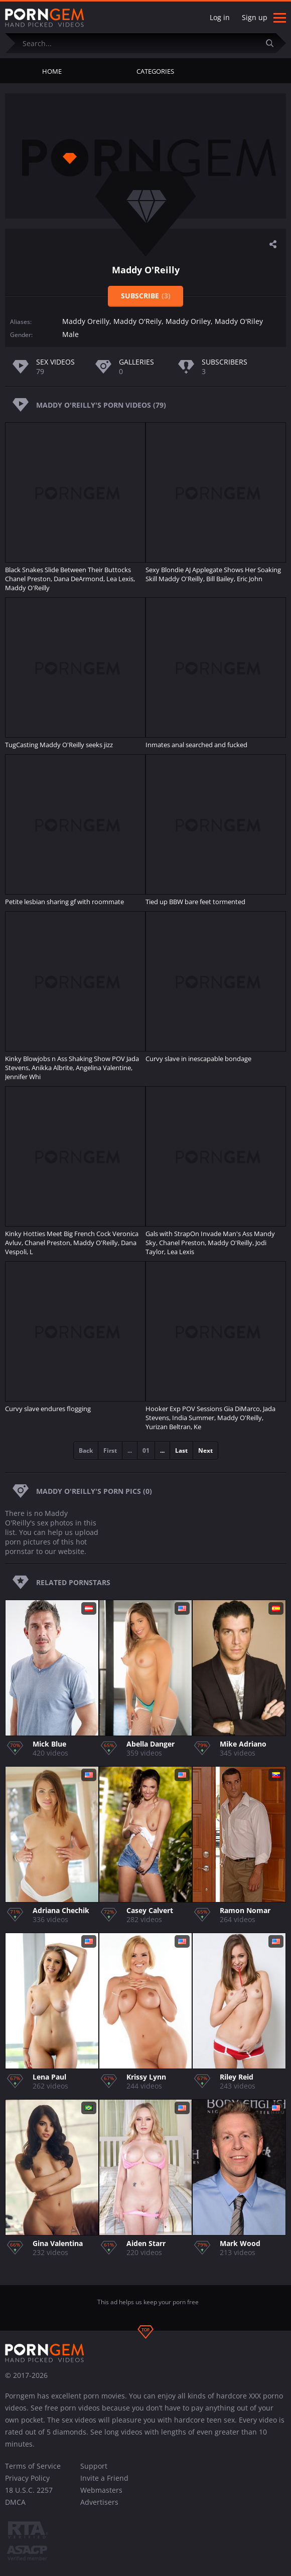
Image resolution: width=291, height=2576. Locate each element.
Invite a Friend (104, 2478)
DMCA (15, 2502)
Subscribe (146, 295)
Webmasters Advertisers (101, 2496)
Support (93, 2466)
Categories (155, 71)
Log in (220, 17)
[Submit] (273, 43)
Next (205, 1450)
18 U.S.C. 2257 (29, 2490)
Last (181, 1450)
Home (52, 71)
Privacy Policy (27, 2478)
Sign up (254, 17)
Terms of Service (33, 2466)
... (162, 1450)
